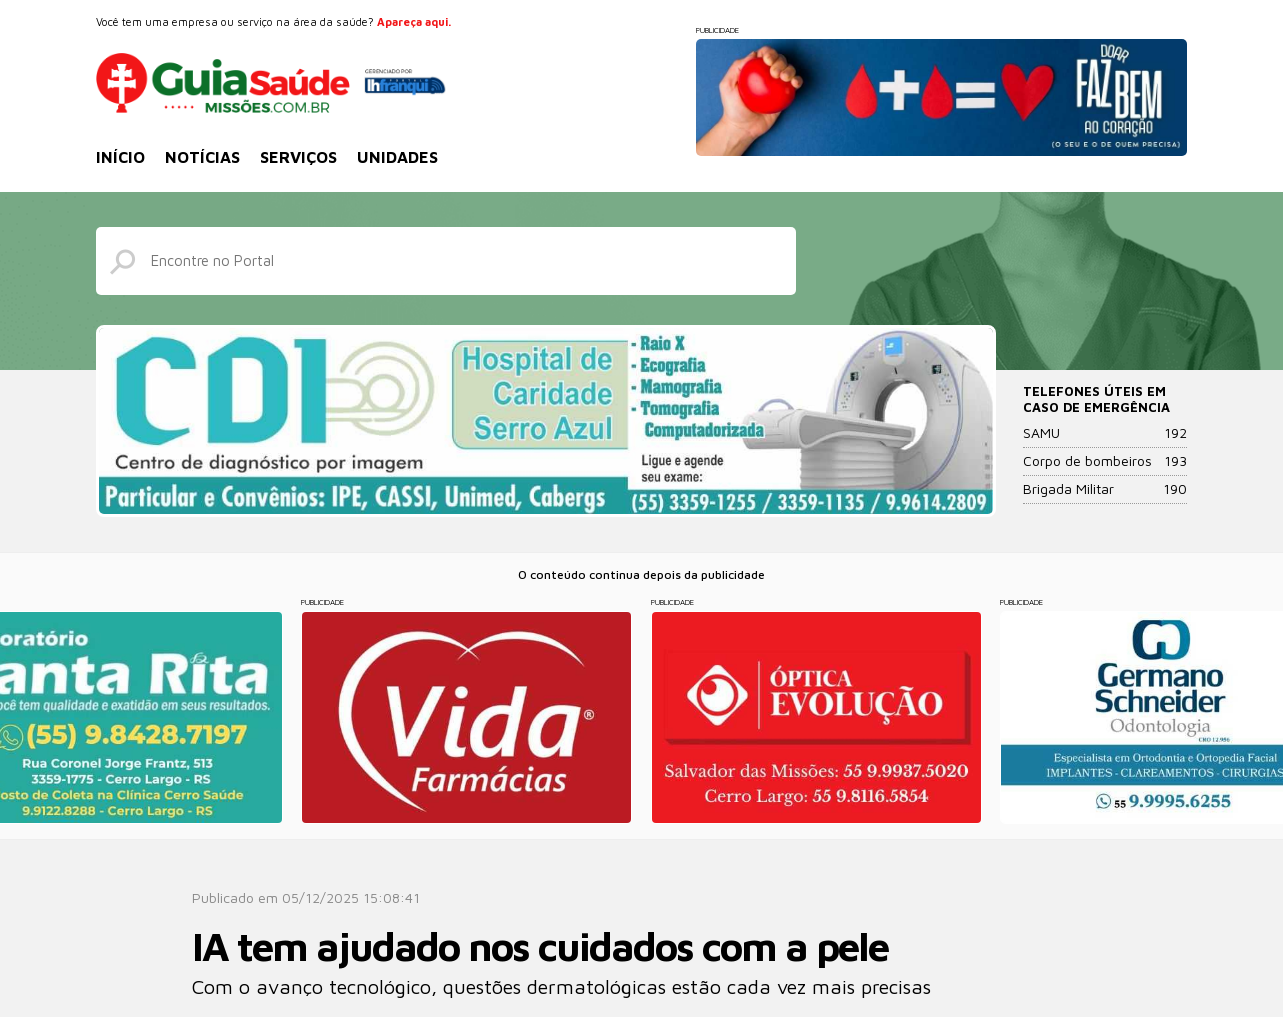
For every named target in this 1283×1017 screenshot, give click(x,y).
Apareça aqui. (414, 21)
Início (120, 157)
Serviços (298, 157)
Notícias (202, 157)
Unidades (397, 157)
